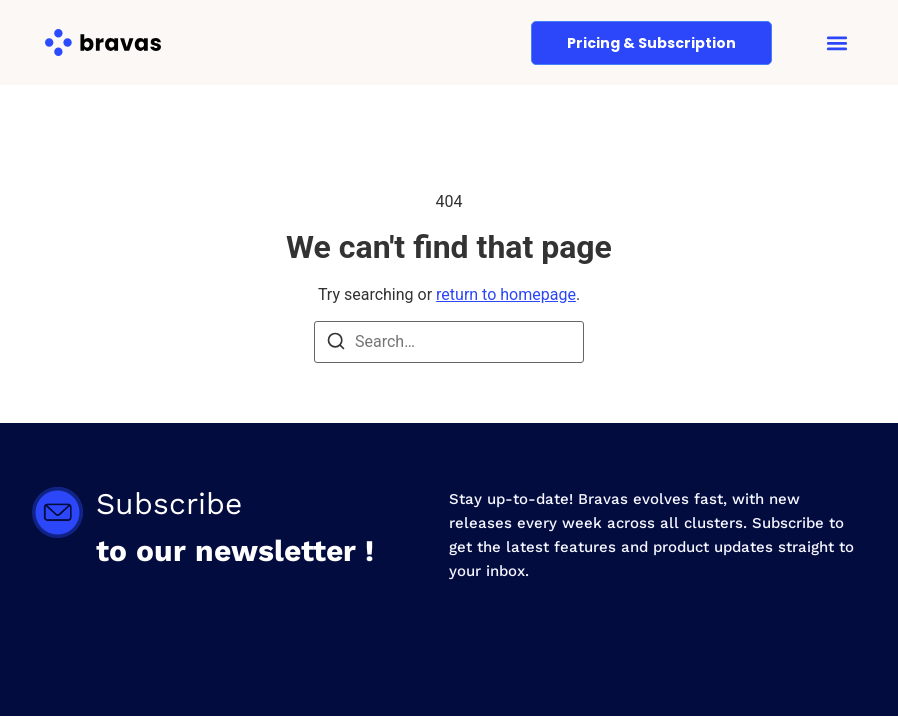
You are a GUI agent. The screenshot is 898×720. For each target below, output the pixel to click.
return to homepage (506, 294)
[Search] (336, 344)
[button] (836, 42)
